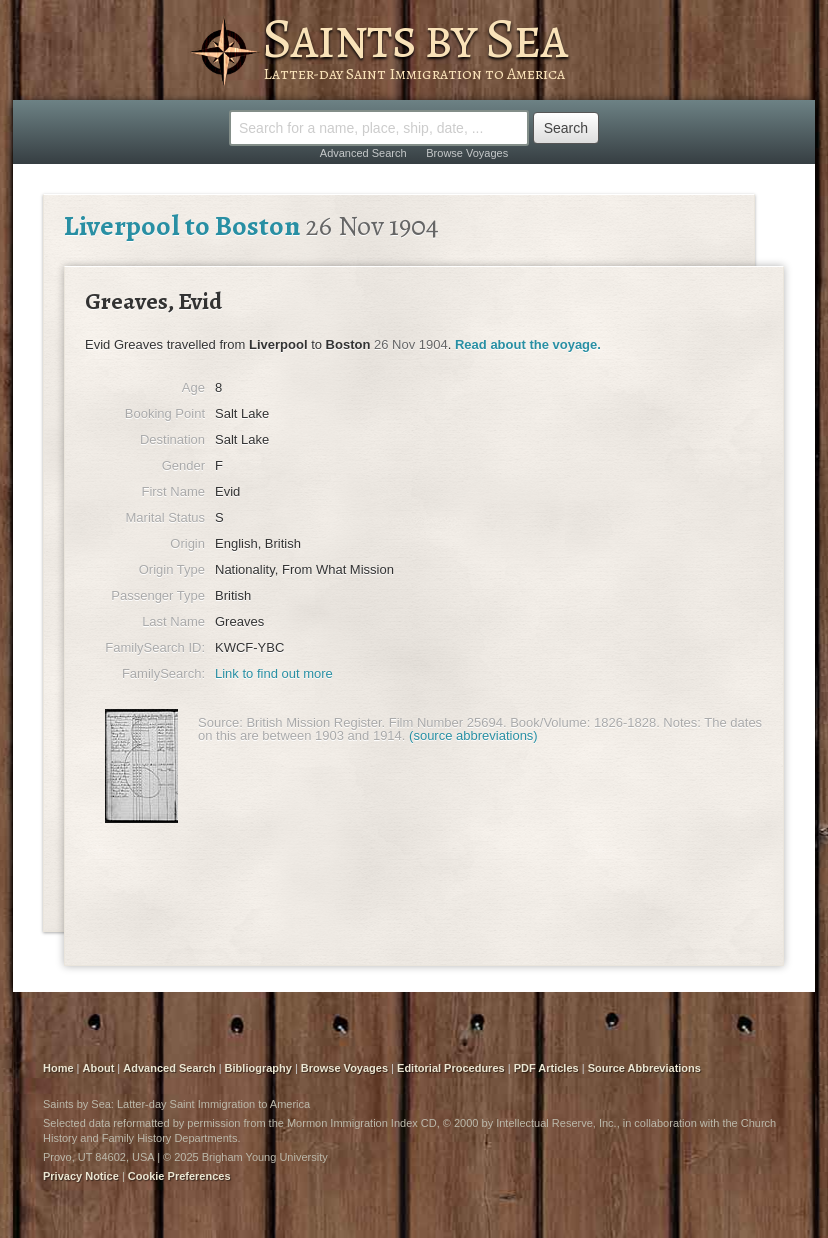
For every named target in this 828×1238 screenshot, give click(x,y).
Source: (220, 722)
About (99, 1068)
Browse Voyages (467, 153)
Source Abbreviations (644, 1068)
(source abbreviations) (473, 735)
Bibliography (258, 1068)
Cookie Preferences (179, 1176)
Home (58, 1068)
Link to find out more (274, 673)
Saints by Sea (414, 38)
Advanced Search (363, 153)
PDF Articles (546, 1068)
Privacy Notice (81, 1176)
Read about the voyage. (528, 344)
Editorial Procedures (451, 1068)
